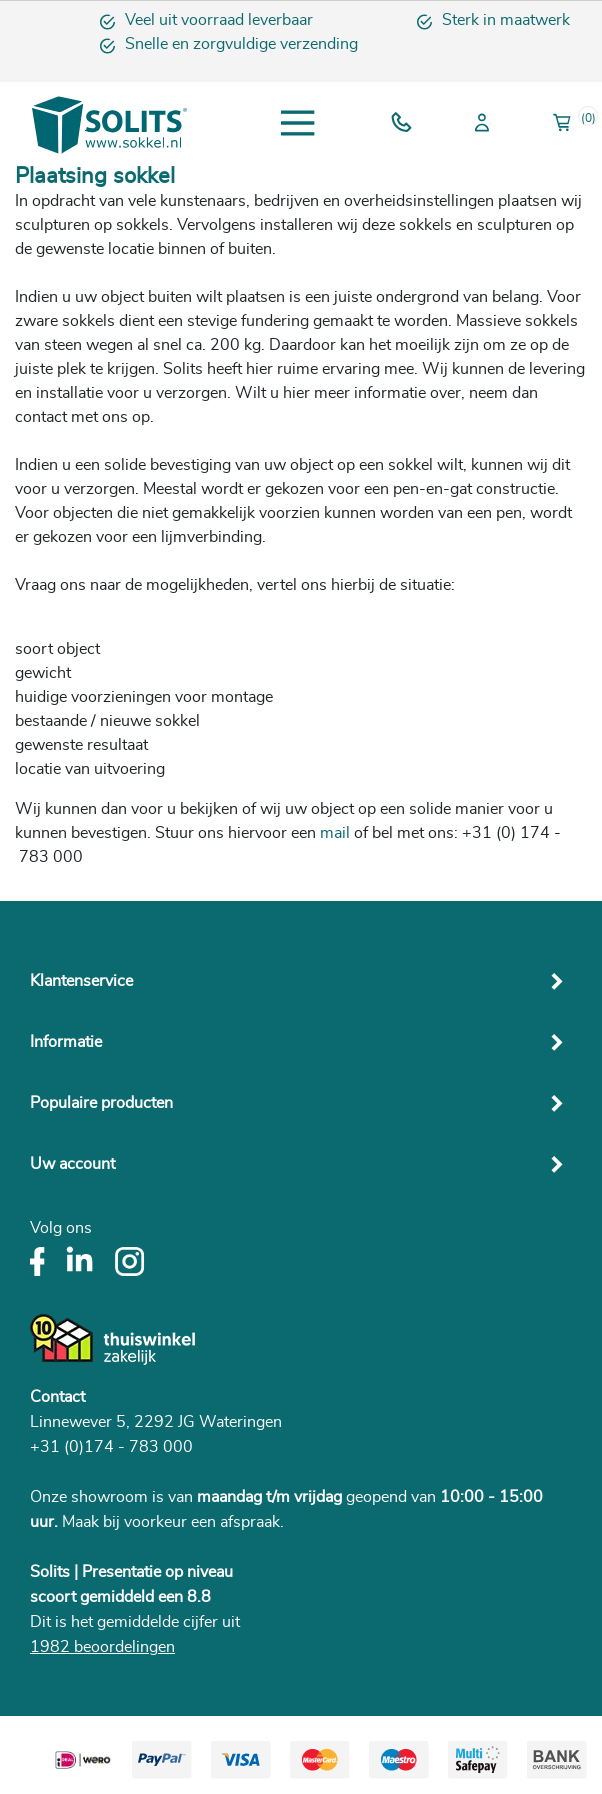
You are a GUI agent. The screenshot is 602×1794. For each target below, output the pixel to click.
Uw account (72, 1164)
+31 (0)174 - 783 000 (111, 1447)
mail (335, 833)
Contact (57, 1397)
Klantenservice (81, 981)
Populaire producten (101, 1103)
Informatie (66, 1042)
